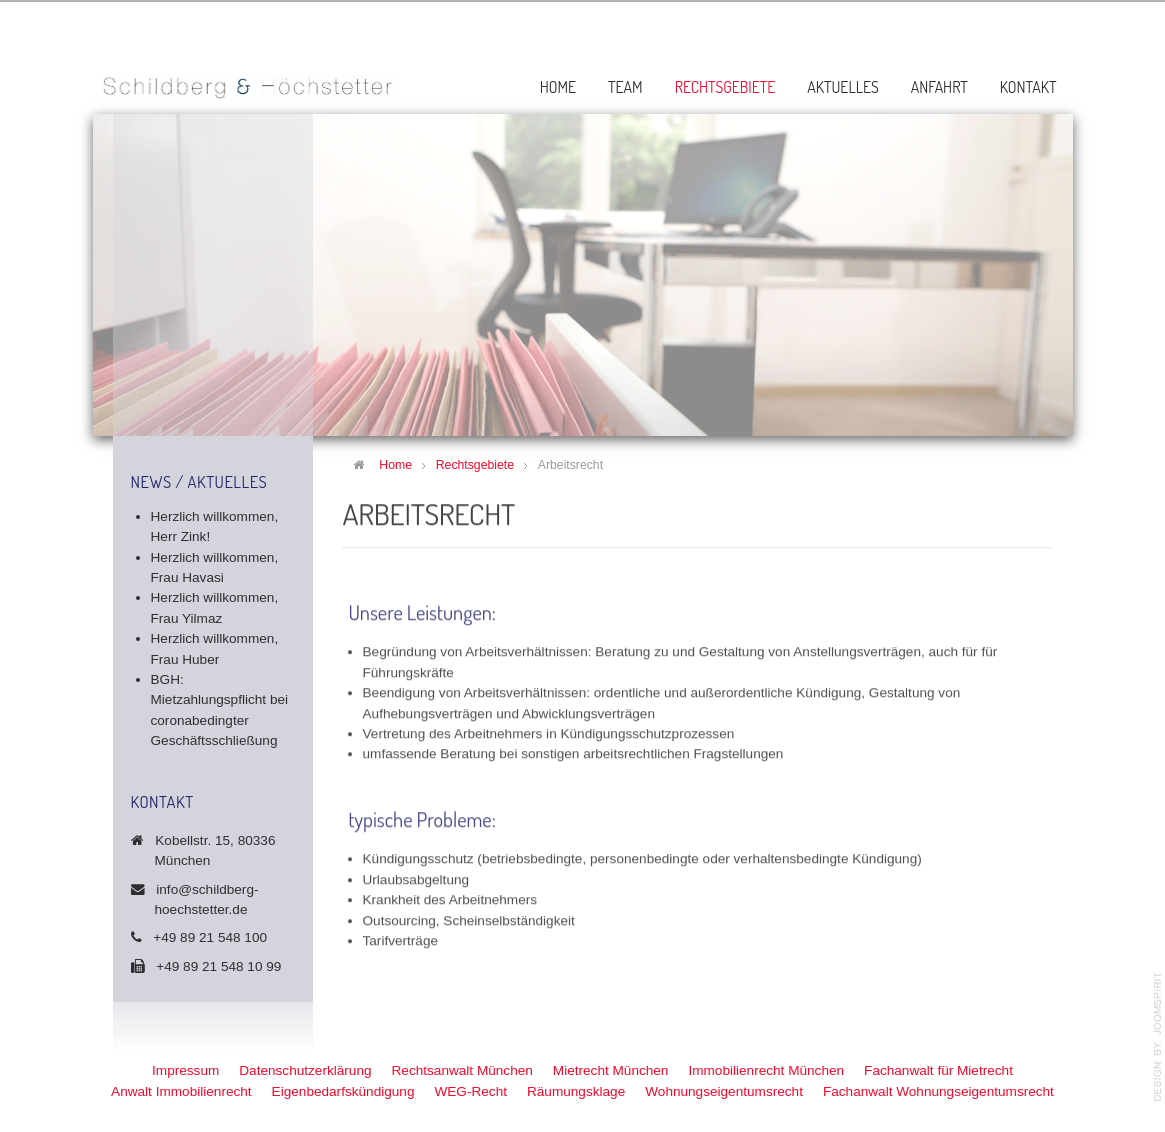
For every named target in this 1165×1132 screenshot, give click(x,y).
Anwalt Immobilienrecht (181, 1091)
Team (625, 87)
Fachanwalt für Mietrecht (938, 1070)
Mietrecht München (611, 1070)
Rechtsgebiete (725, 87)
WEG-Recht (470, 1091)
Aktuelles (843, 87)
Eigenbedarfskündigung (343, 1091)
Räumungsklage (576, 1091)
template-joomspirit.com (1158, 1037)
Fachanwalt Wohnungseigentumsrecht (938, 1091)
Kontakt (1028, 87)
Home (558, 87)
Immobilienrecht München (766, 1070)
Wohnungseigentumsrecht (724, 1091)
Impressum (185, 1070)
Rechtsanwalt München (462, 1070)
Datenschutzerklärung (305, 1070)
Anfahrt (939, 87)
